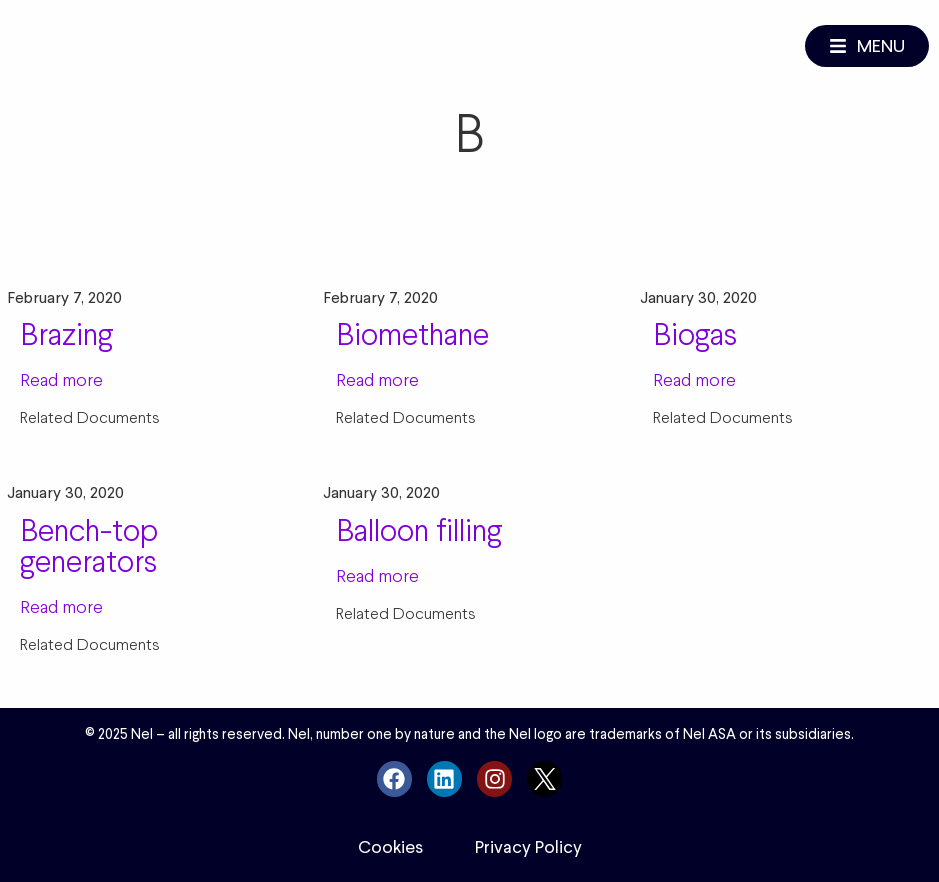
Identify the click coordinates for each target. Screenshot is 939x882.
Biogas (695, 334)
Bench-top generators (89, 545)
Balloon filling (419, 530)
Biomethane (412, 334)
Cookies (390, 847)
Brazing (66, 334)
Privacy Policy (528, 847)
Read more (61, 379)
